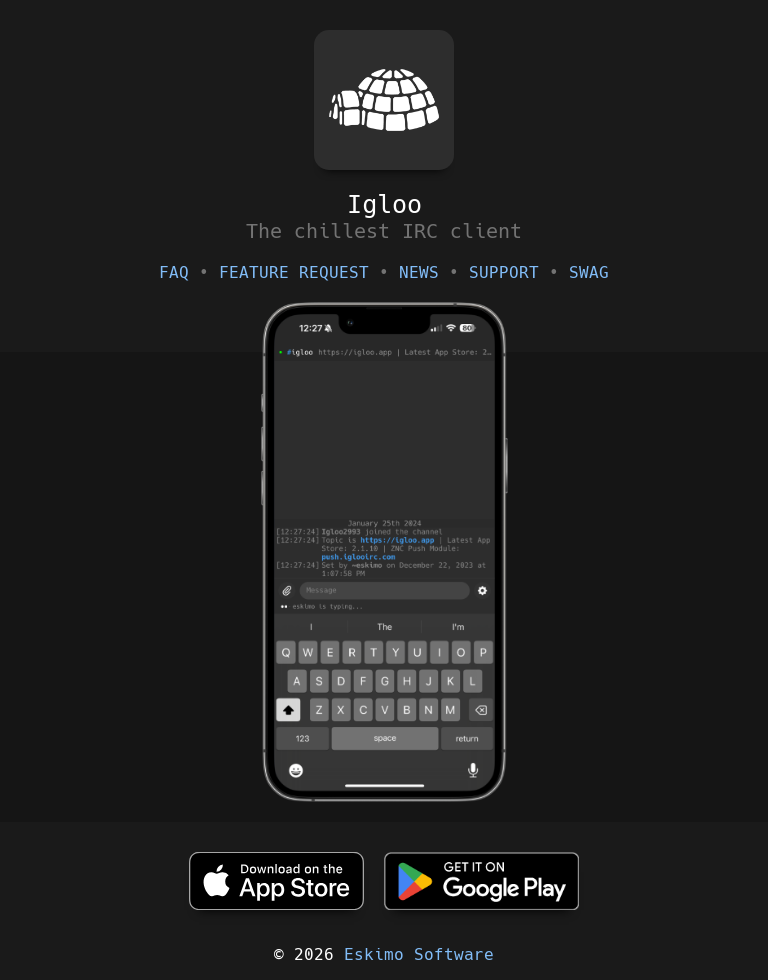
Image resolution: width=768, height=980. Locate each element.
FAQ (174, 272)
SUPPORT (504, 272)
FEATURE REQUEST (294, 272)
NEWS (419, 272)
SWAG (589, 272)
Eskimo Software (419, 954)
